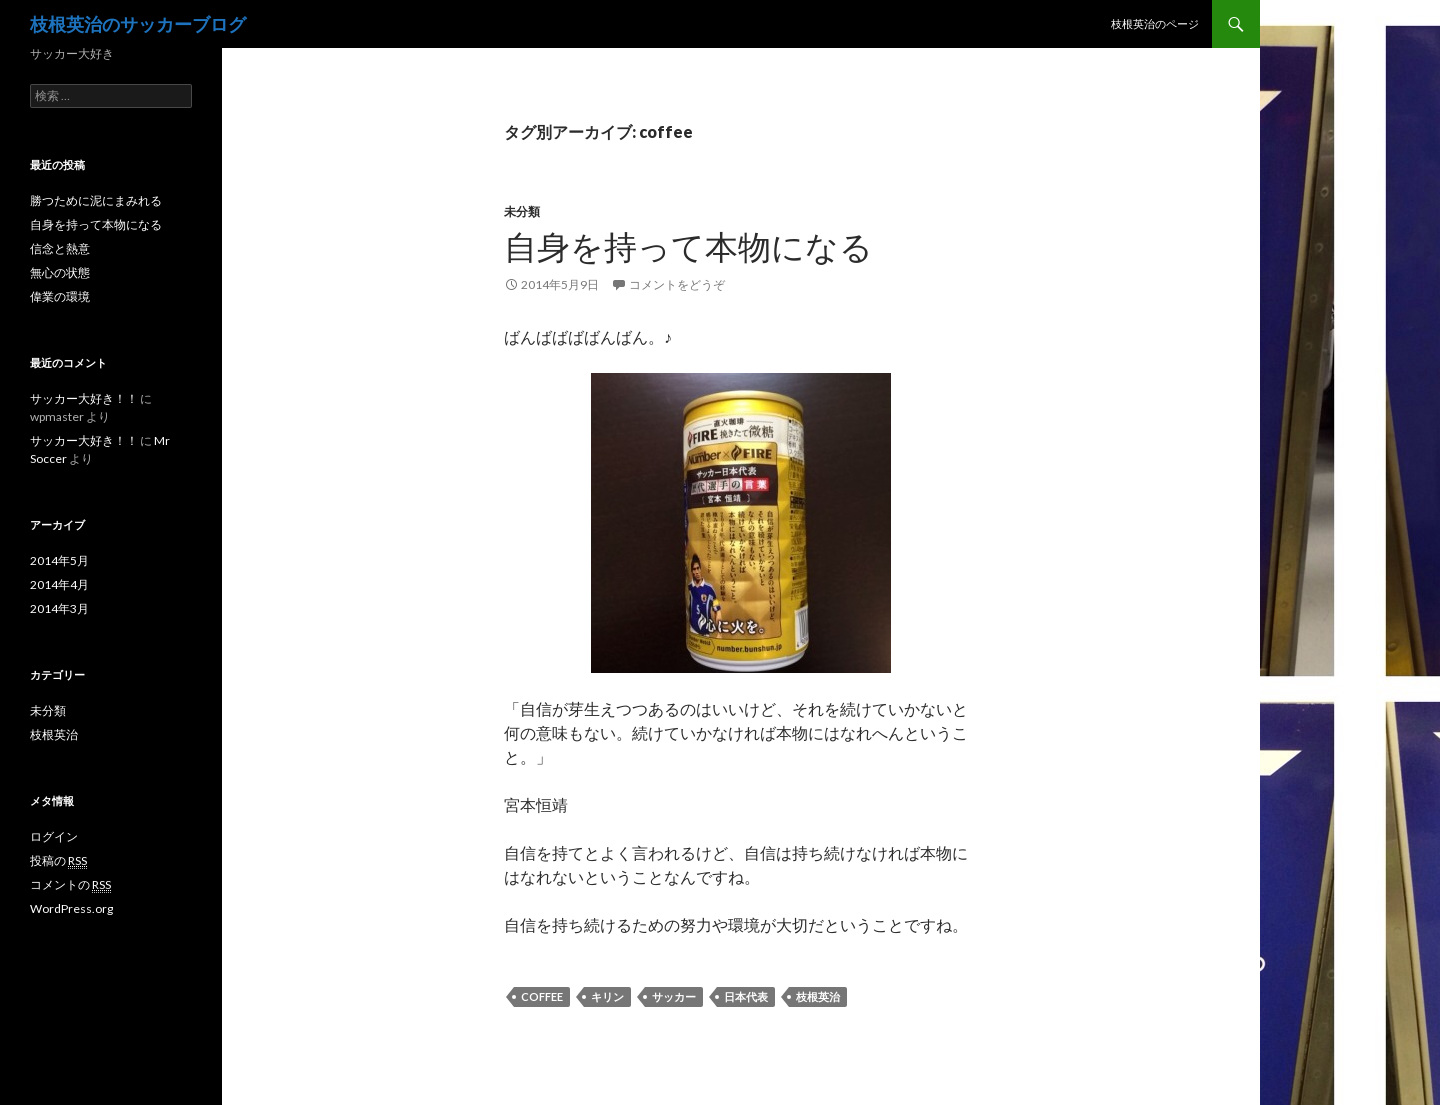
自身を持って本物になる (688, 246)
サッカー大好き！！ (84, 398)
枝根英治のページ (1155, 23)
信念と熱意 (60, 248)
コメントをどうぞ (677, 284)
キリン (607, 996)
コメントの (70, 885)
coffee (542, 996)
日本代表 (746, 996)
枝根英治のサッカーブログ (138, 24)
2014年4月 (59, 584)
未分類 (522, 211)
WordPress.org (71, 908)
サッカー (674, 996)
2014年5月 (59, 560)
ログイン (54, 836)
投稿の (58, 861)
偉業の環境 (60, 296)
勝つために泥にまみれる (96, 200)
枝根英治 (818, 996)
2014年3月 (59, 608)
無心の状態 (60, 272)
